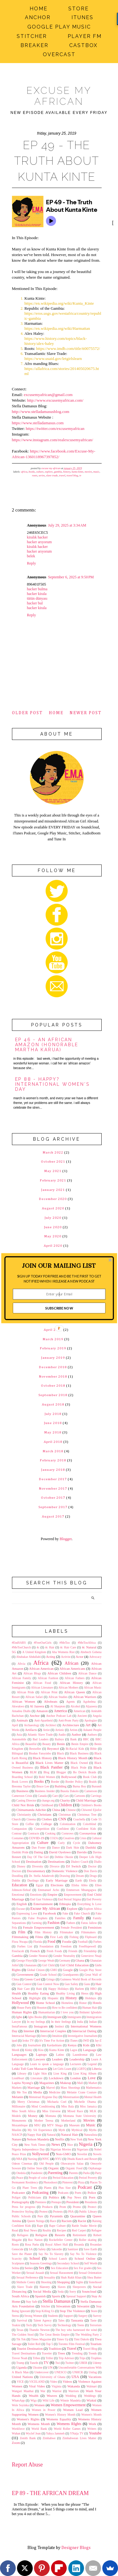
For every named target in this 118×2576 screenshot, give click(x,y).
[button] (58, 1265)
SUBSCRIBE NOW (59, 1308)
